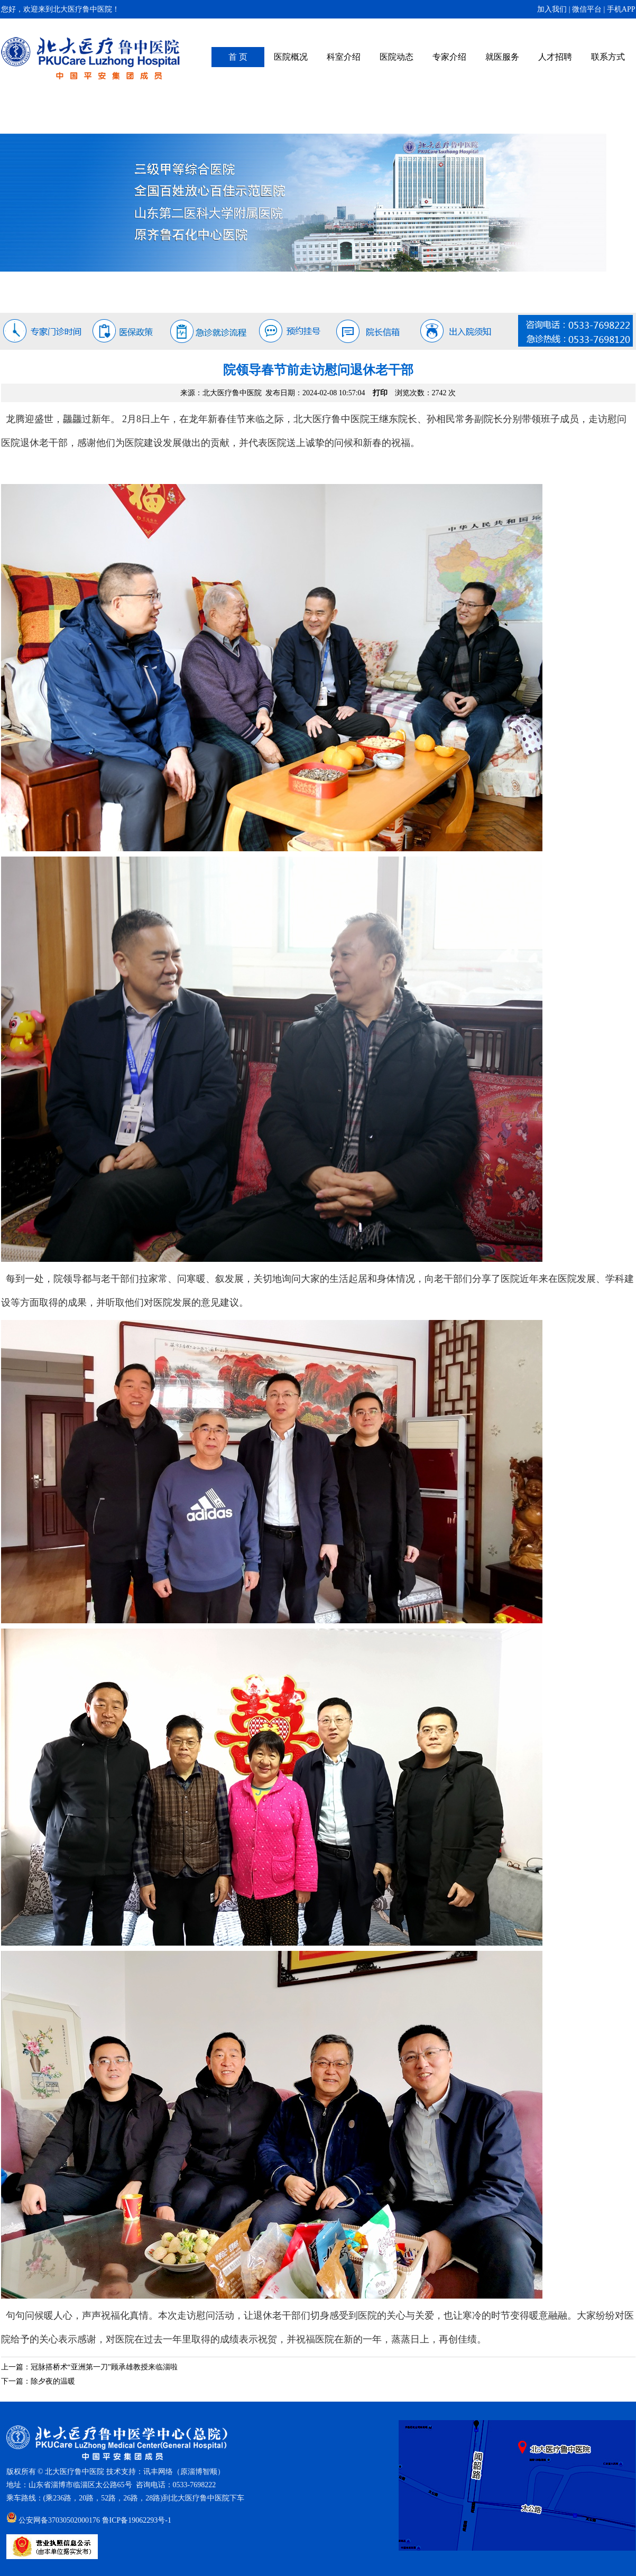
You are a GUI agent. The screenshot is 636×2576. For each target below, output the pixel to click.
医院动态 (396, 56)
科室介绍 (344, 56)
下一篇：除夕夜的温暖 (38, 2381)
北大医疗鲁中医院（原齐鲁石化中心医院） (91, 58)
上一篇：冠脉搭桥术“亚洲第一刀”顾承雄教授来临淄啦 (89, 2367)
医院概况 (291, 56)
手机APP (621, 9)
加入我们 (552, 9)
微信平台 (587, 9)
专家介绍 (449, 56)
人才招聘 (555, 56)
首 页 (237, 56)
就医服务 (502, 56)
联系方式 (608, 56)
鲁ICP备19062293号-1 (136, 2520)
